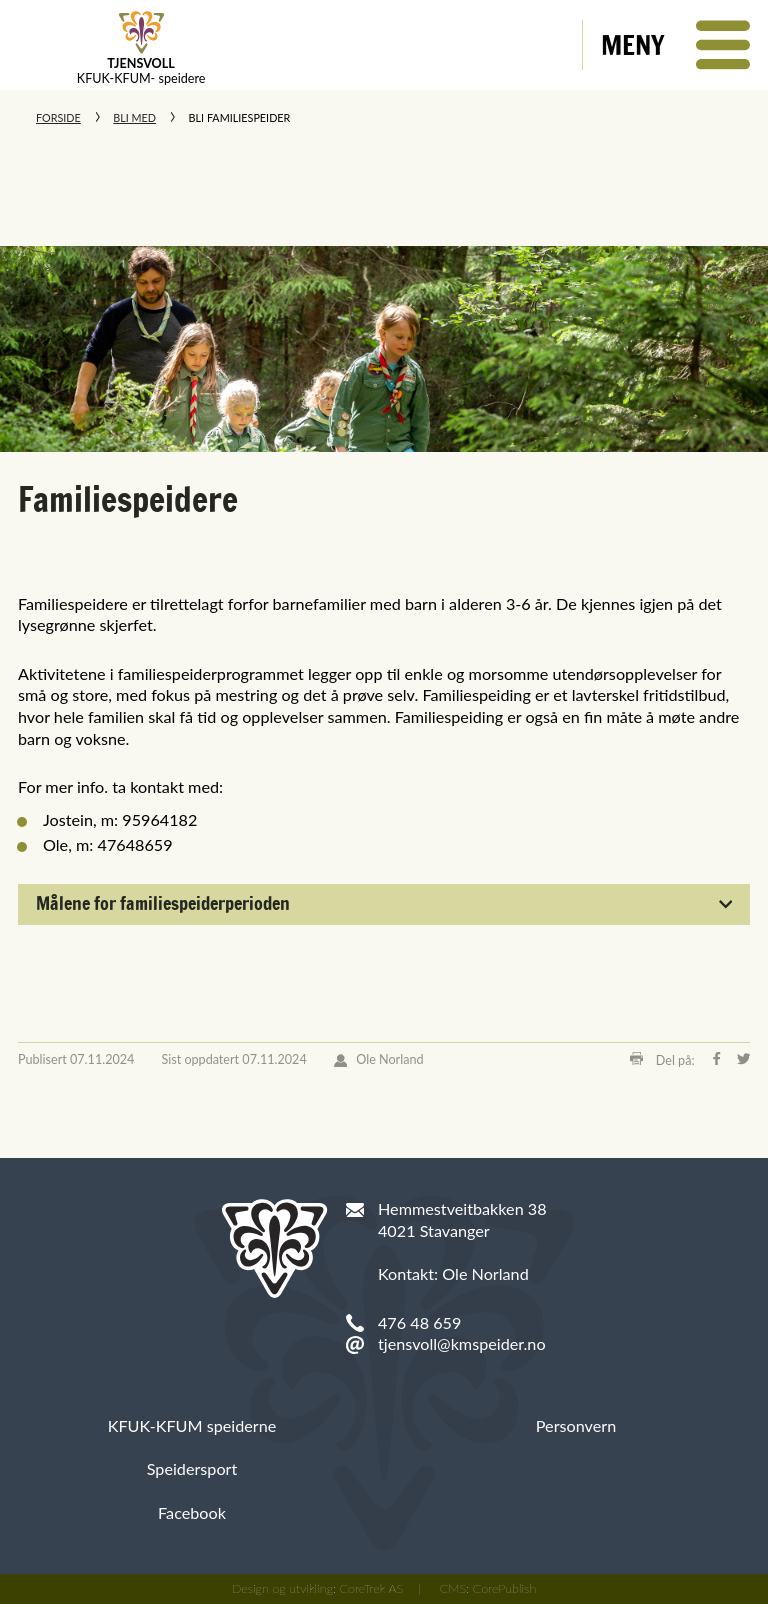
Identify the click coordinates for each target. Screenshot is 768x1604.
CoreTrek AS (372, 1588)
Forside (58, 117)
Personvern (576, 1425)
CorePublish (505, 1588)
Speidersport (192, 1468)
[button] (675, 45)
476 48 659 (419, 1322)
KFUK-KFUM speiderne (192, 1425)
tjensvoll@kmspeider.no (462, 1343)
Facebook (192, 1512)
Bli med (134, 117)
